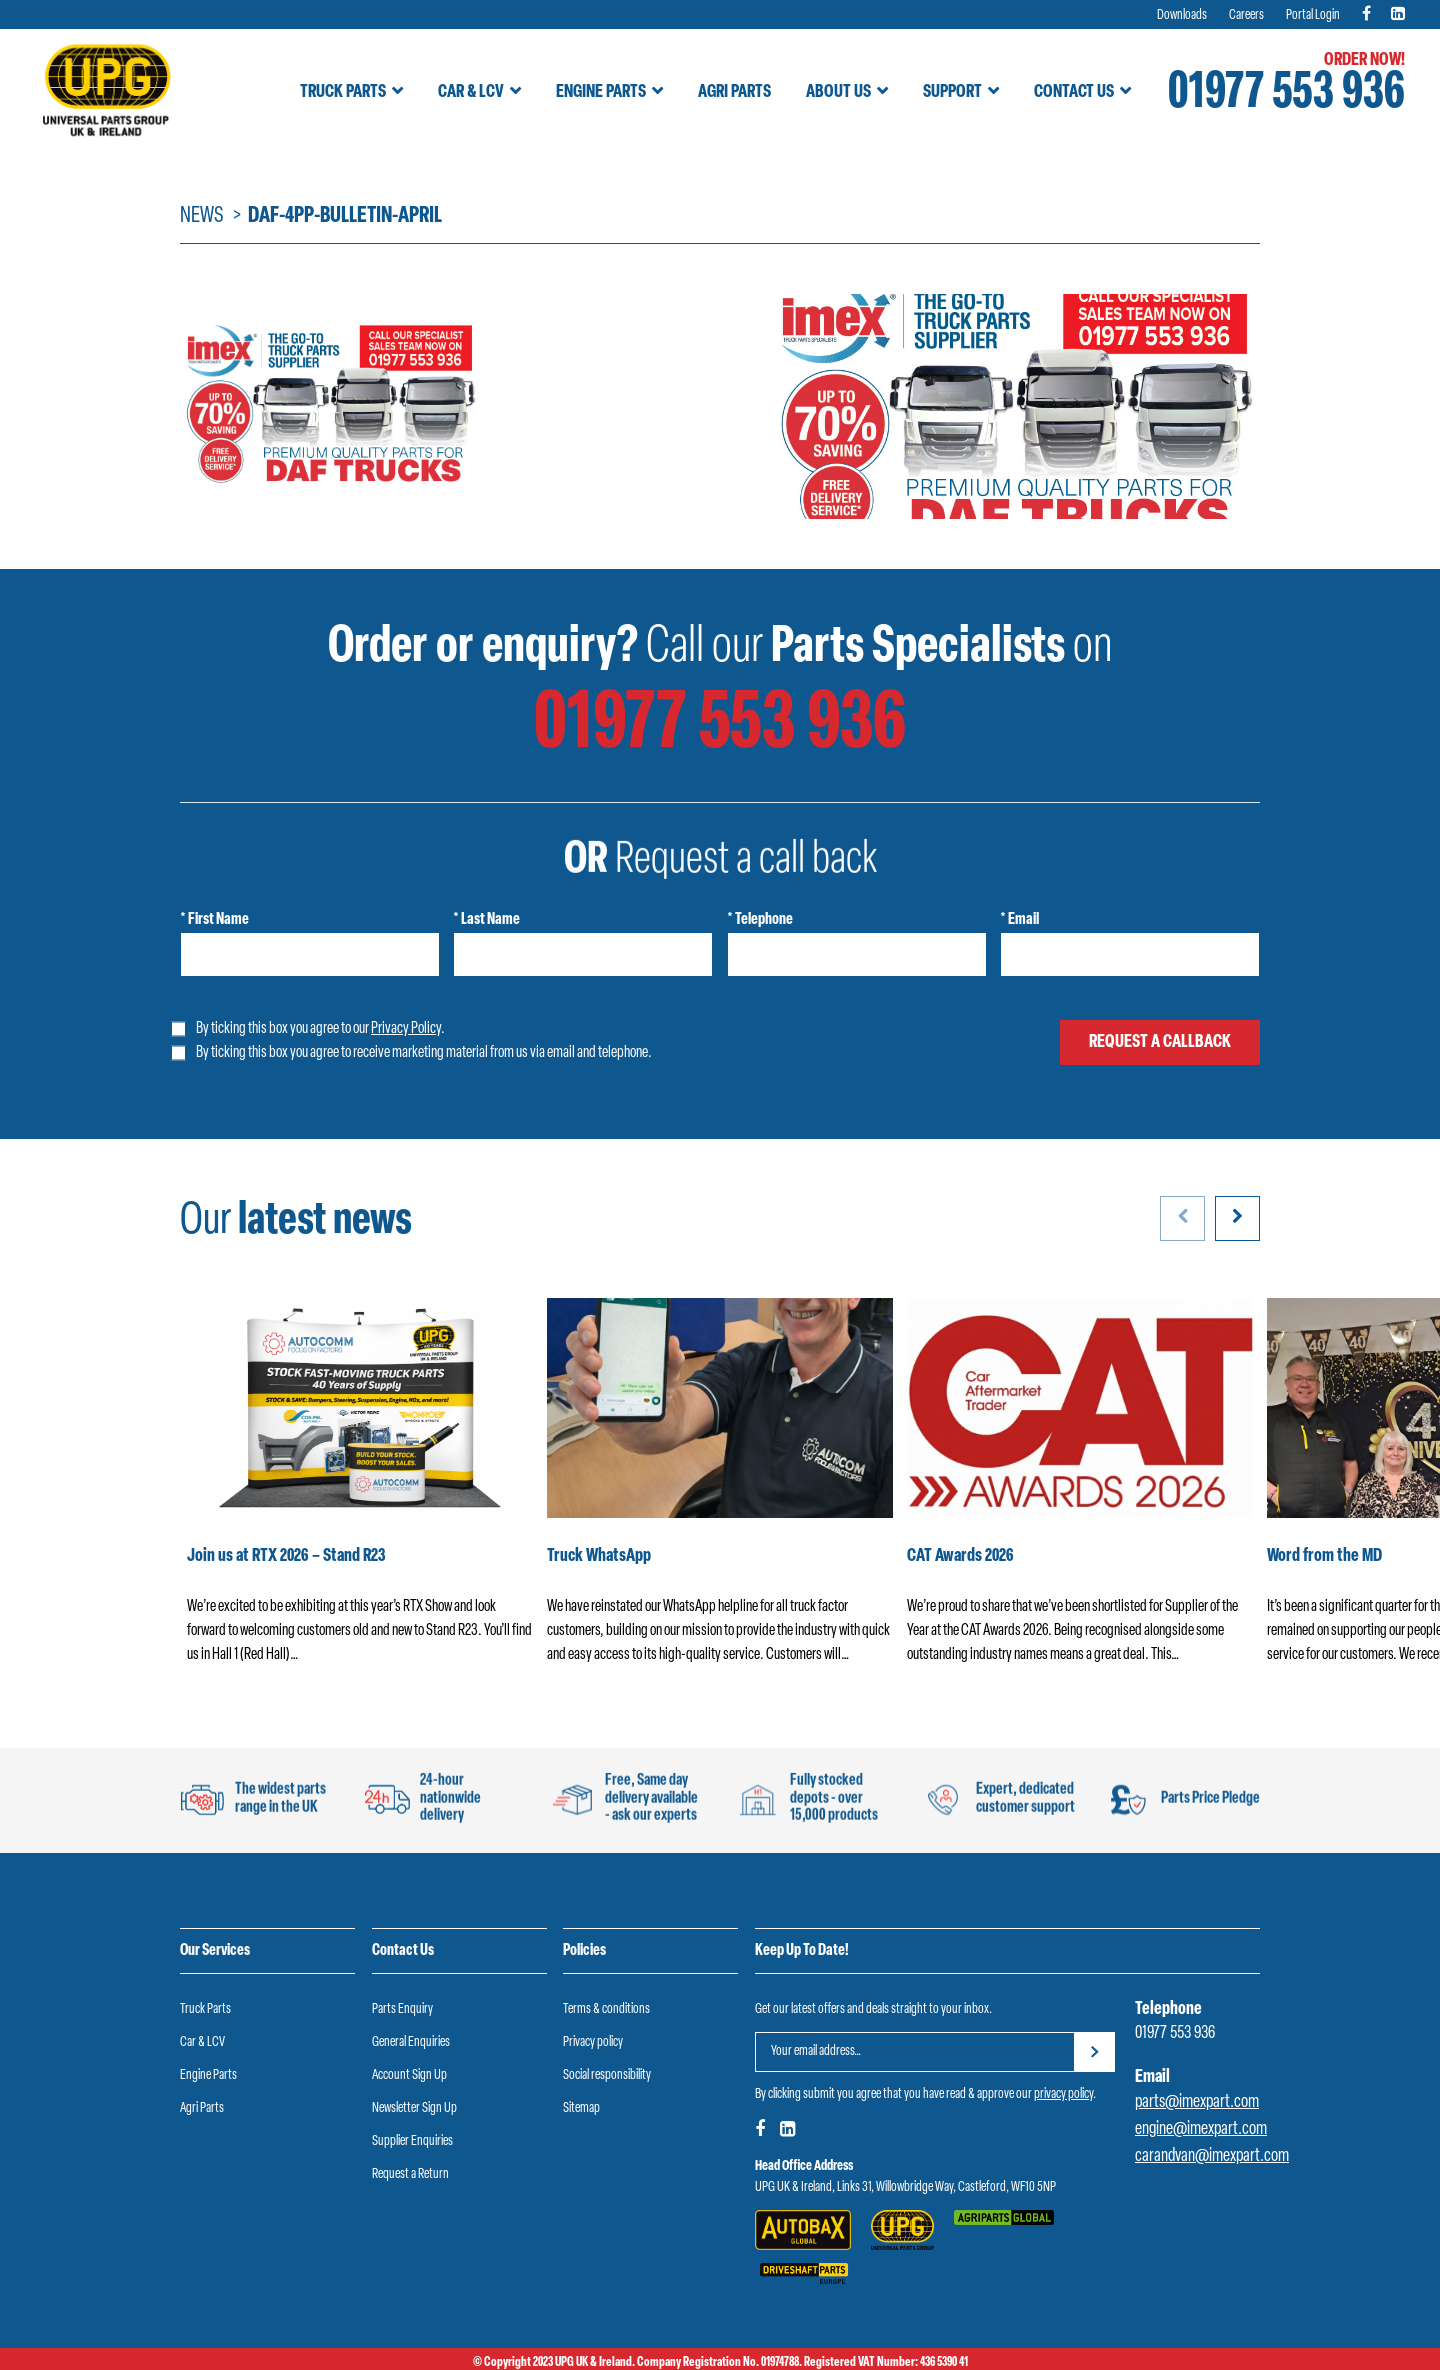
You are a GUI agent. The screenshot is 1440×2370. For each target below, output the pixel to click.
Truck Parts (343, 92)
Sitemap (581, 2108)
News (202, 216)
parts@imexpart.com (1197, 2102)
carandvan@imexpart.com (1212, 2156)
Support (952, 92)
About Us (838, 92)
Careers (1246, 15)
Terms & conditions (606, 2009)
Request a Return (410, 2174)
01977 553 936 (1286, 94)
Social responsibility (607, 2075)
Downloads (1182, 15)
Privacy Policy (406, 1029)
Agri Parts (734, 92)
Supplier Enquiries (412, 2141)
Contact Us (1074, 92)
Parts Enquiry (402, 2009)
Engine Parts (601, 92)
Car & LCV (471, 92)
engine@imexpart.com (1201, 2129)
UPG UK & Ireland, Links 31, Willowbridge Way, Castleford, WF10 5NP (905, 2187)
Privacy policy (593, 2042)
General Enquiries (411, 2042)
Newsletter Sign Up (414, 2108)
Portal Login (1313, 15)
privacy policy (1063, 2094)
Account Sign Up (409, 2075)
